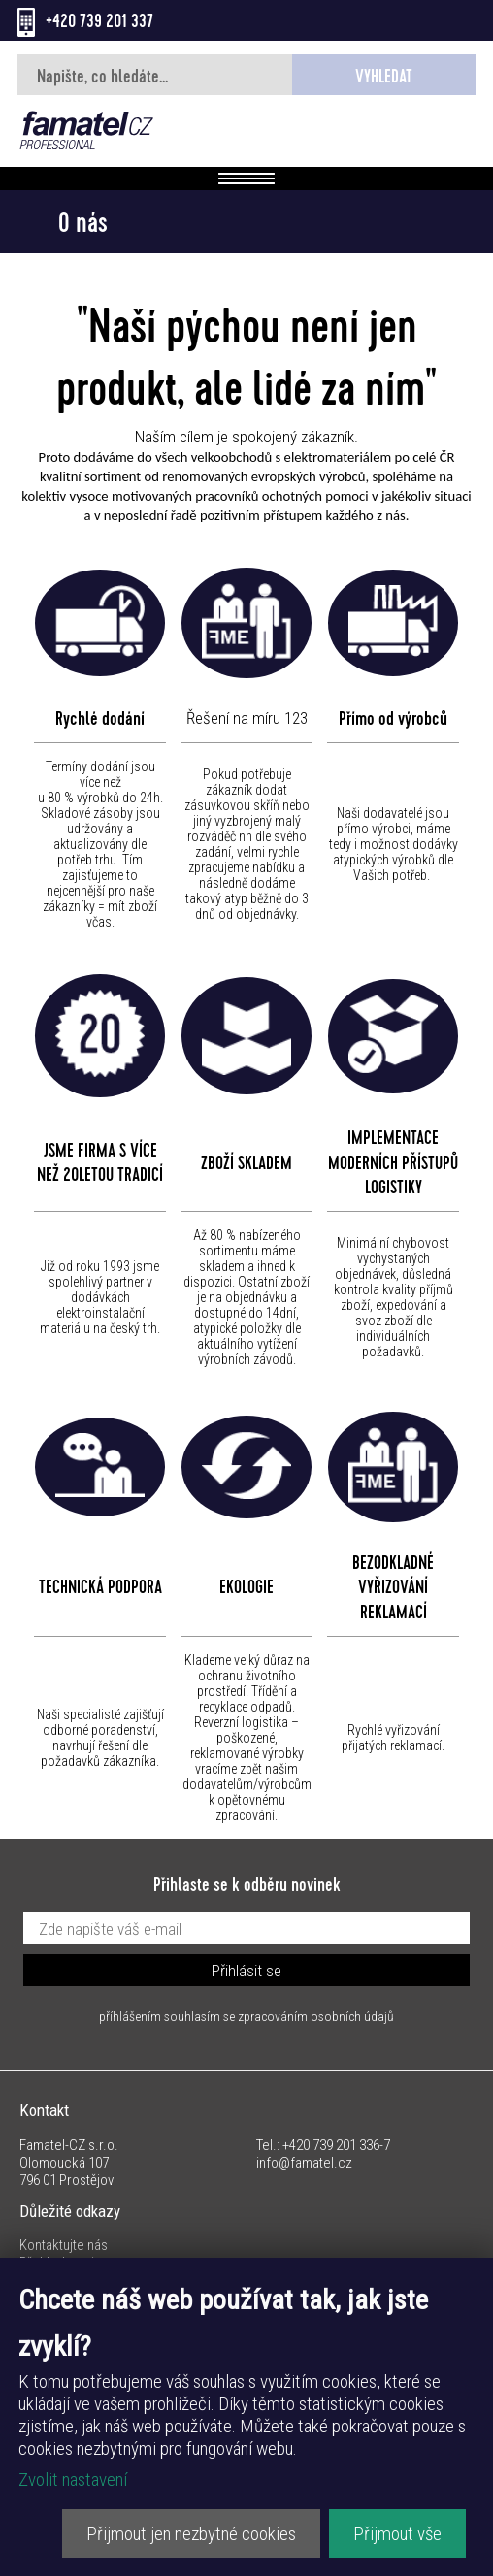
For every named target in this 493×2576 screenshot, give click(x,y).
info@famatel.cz (304, 2162)
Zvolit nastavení (72, 2479)
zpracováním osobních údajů (316, 2016)
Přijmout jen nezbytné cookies (191, 2534)
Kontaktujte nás (63, 2245)
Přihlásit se (246, 1970)
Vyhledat (383, 78)
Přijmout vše (397, 2534)
